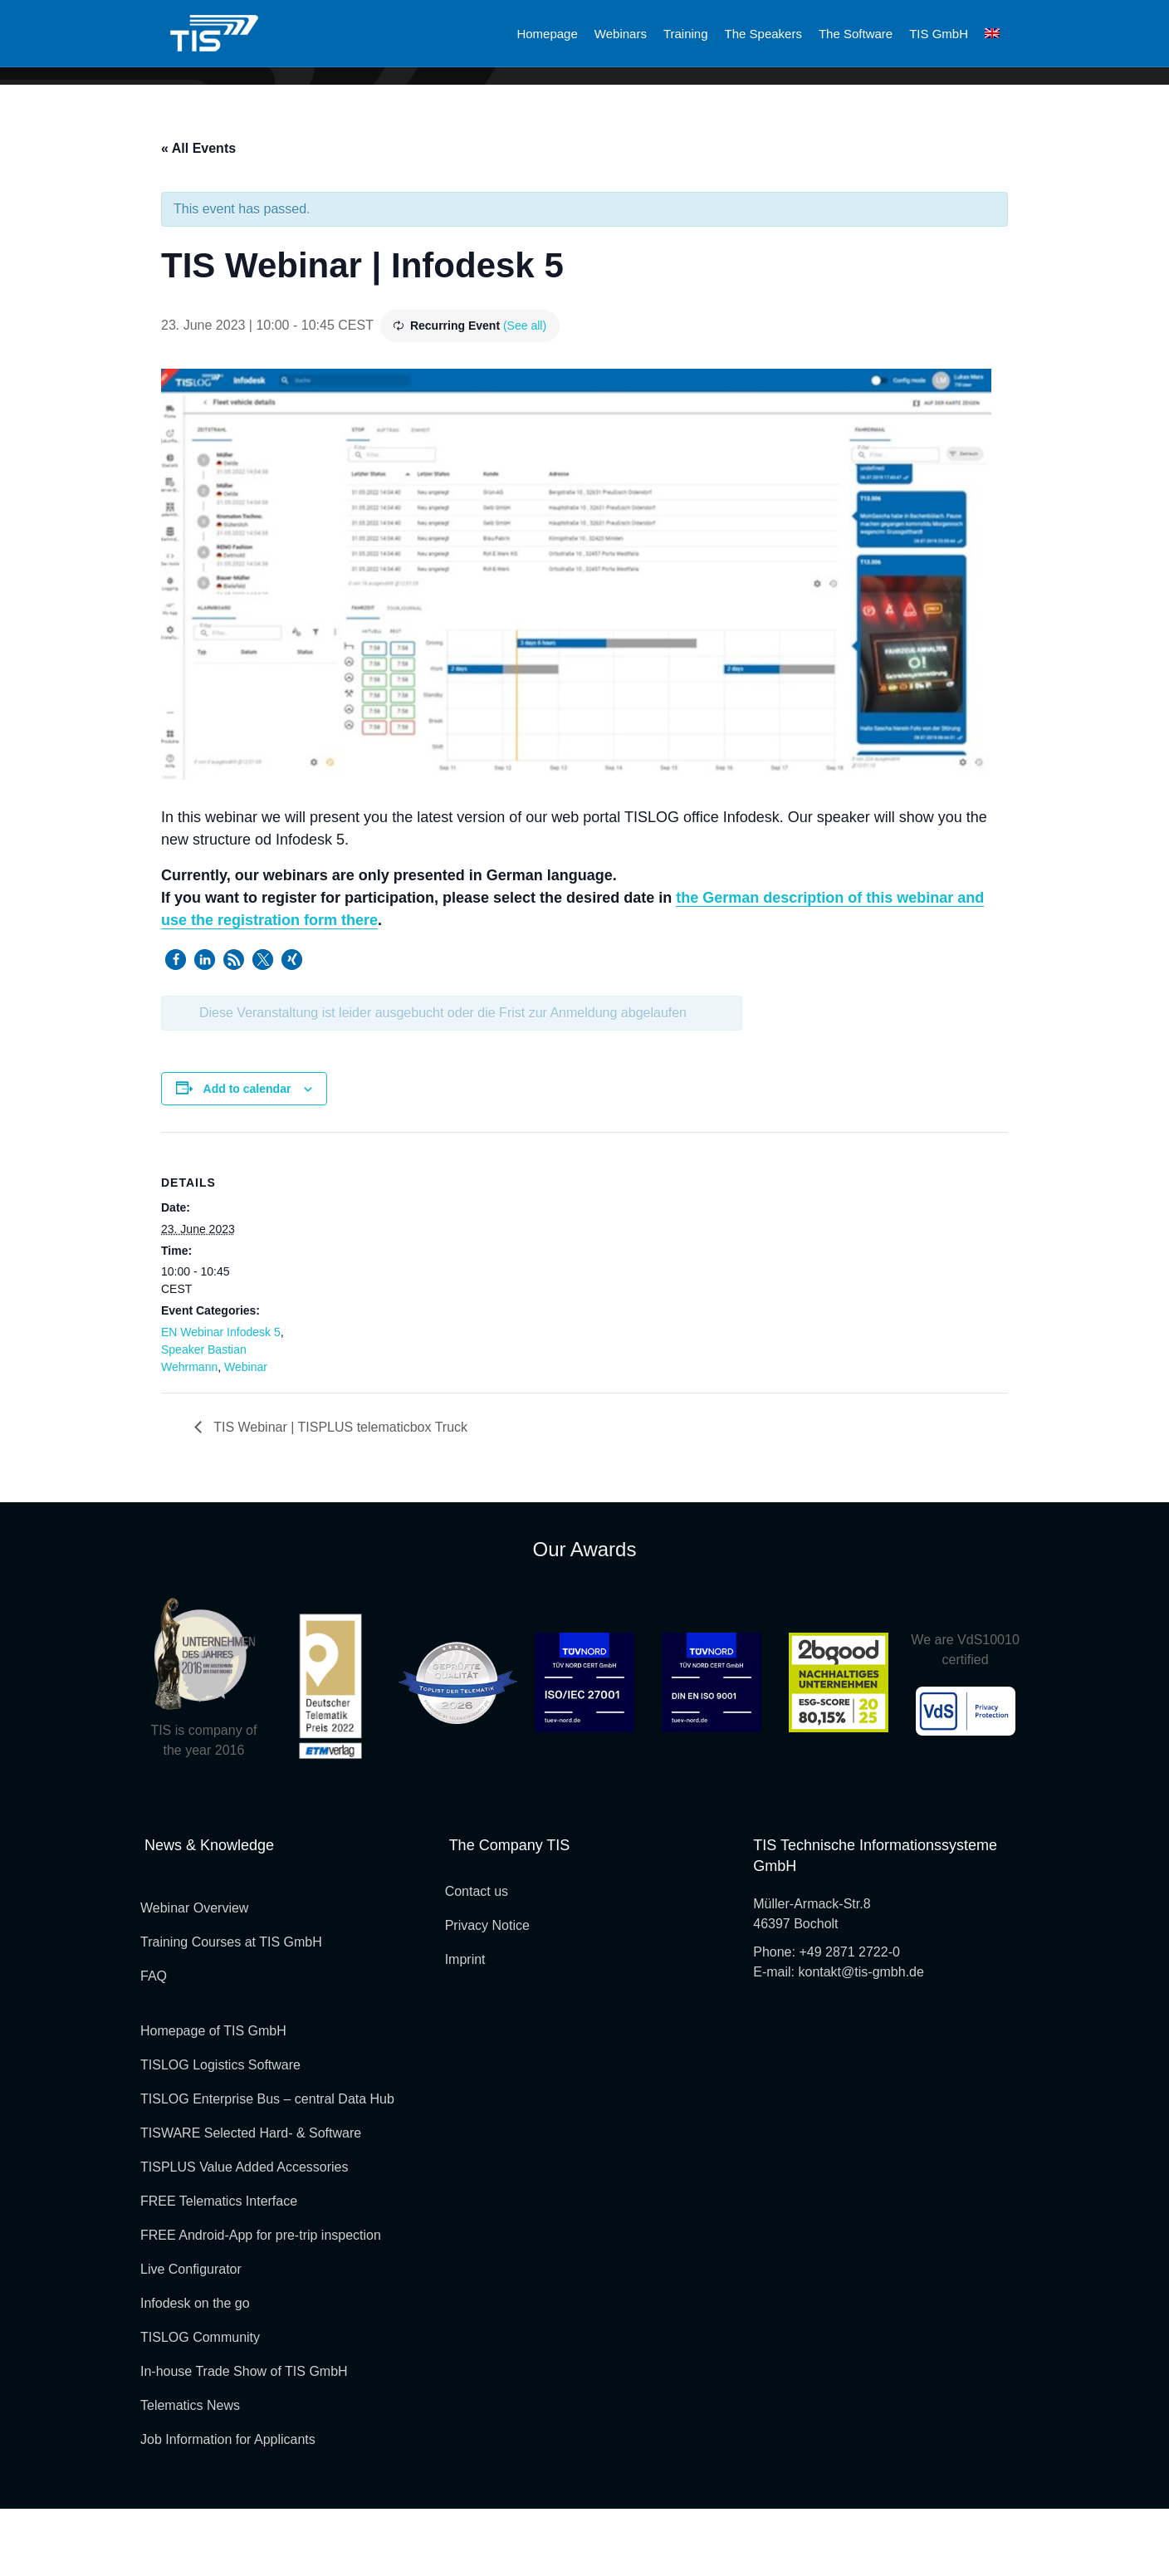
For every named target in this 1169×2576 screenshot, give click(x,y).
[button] (175, 1026)
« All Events (198, 215)
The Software (856, 34)
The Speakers (763, 34)
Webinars (620, 34)
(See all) (524, 392)
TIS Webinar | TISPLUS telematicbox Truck (338, 1494)
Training (685, 34)
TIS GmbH (938, 34)
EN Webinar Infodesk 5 (221, 1399)
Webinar (245, 1434)
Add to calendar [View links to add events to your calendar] (247, 1156)
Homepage (546, 34)
